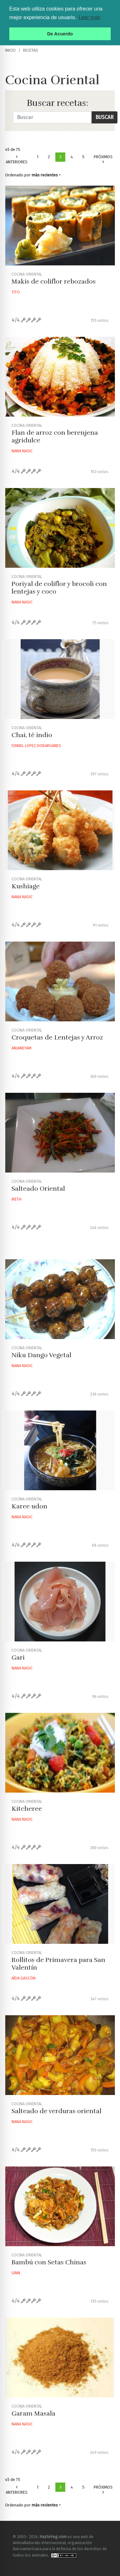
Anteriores (17, 159)
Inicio (10, 50)
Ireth (16, 1199)
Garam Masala (33, 2413)
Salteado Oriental (38, 1189)
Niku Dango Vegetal (41, 1355)
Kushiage (26, 886)
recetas (30, 50)
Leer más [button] (89, 17)
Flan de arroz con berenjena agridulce (55, 436)
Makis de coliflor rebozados (54, 281)
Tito (16, 292)
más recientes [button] (45, 175)
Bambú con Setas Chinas (49, 2262)
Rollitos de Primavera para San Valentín (58, 1964)
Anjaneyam (21, 1048)
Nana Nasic (22, 450)
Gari (18, 1658)
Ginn (16, 2272)
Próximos (103, 159)
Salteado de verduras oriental (56, 2111)
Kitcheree (27, 1809)
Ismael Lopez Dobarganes (36, 745)
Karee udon (29, 1506)
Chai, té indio (32, 735)
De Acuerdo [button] (60, 33)
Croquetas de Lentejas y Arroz (57, 1037)
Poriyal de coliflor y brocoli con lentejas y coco (59, 588)
